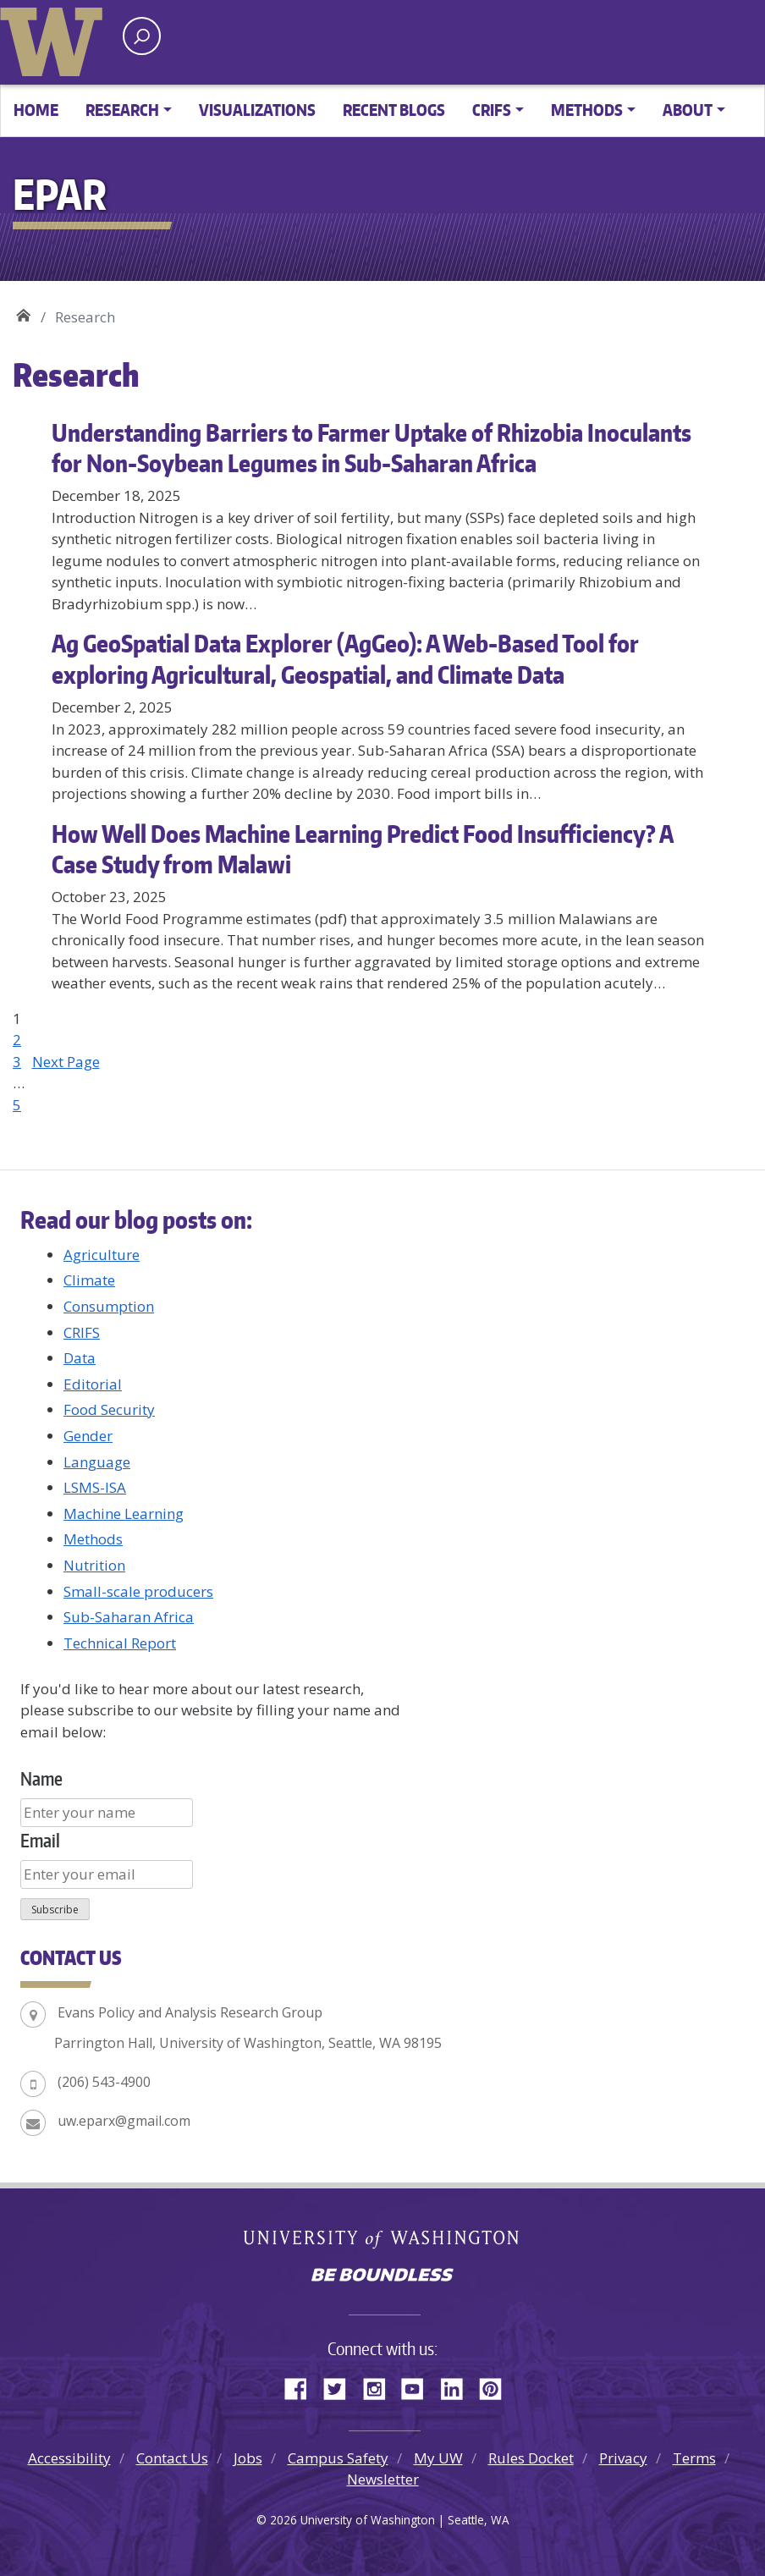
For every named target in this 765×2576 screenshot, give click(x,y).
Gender (88, 1435)
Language (96, 1462)
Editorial (92, 1384)
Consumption (108, 1306)
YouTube (419, 2386)
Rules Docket (531, 2458)
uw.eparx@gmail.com (124, 2120)
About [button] (688, 109)
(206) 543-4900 (104, 2081)
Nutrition (94, 1565)
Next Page (66, 1061)
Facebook (302, 2386)
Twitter (341, 2386)
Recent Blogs (394, 109)
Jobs (248, 2458)
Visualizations (257, 109)
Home (36, 109)
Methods (93, 1539)
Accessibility (69, 2458)
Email (40, 1840)
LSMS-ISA (94, 1487)
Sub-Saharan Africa (128, 1617)
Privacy (623, 2458)
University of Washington (55, 38)
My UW (438, 2458)
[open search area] (142, 36)
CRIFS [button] (491, 109)
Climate (89, 1280)
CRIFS (81, 1332)
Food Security (109, 1409)
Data (79, 1358)
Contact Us (172, 2458)
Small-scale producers (138, 1591)
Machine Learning (123, 1513)
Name (41, 1778)
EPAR (23, 311)
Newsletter (383, 2479)
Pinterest (497, 2386)
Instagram (380, 2386)
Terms (694, 2458)
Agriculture (101, 1254)
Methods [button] (587, 109)
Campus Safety (338, 2458)
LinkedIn (458, 2386)
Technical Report (119, 1643)
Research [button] (122, 109)
